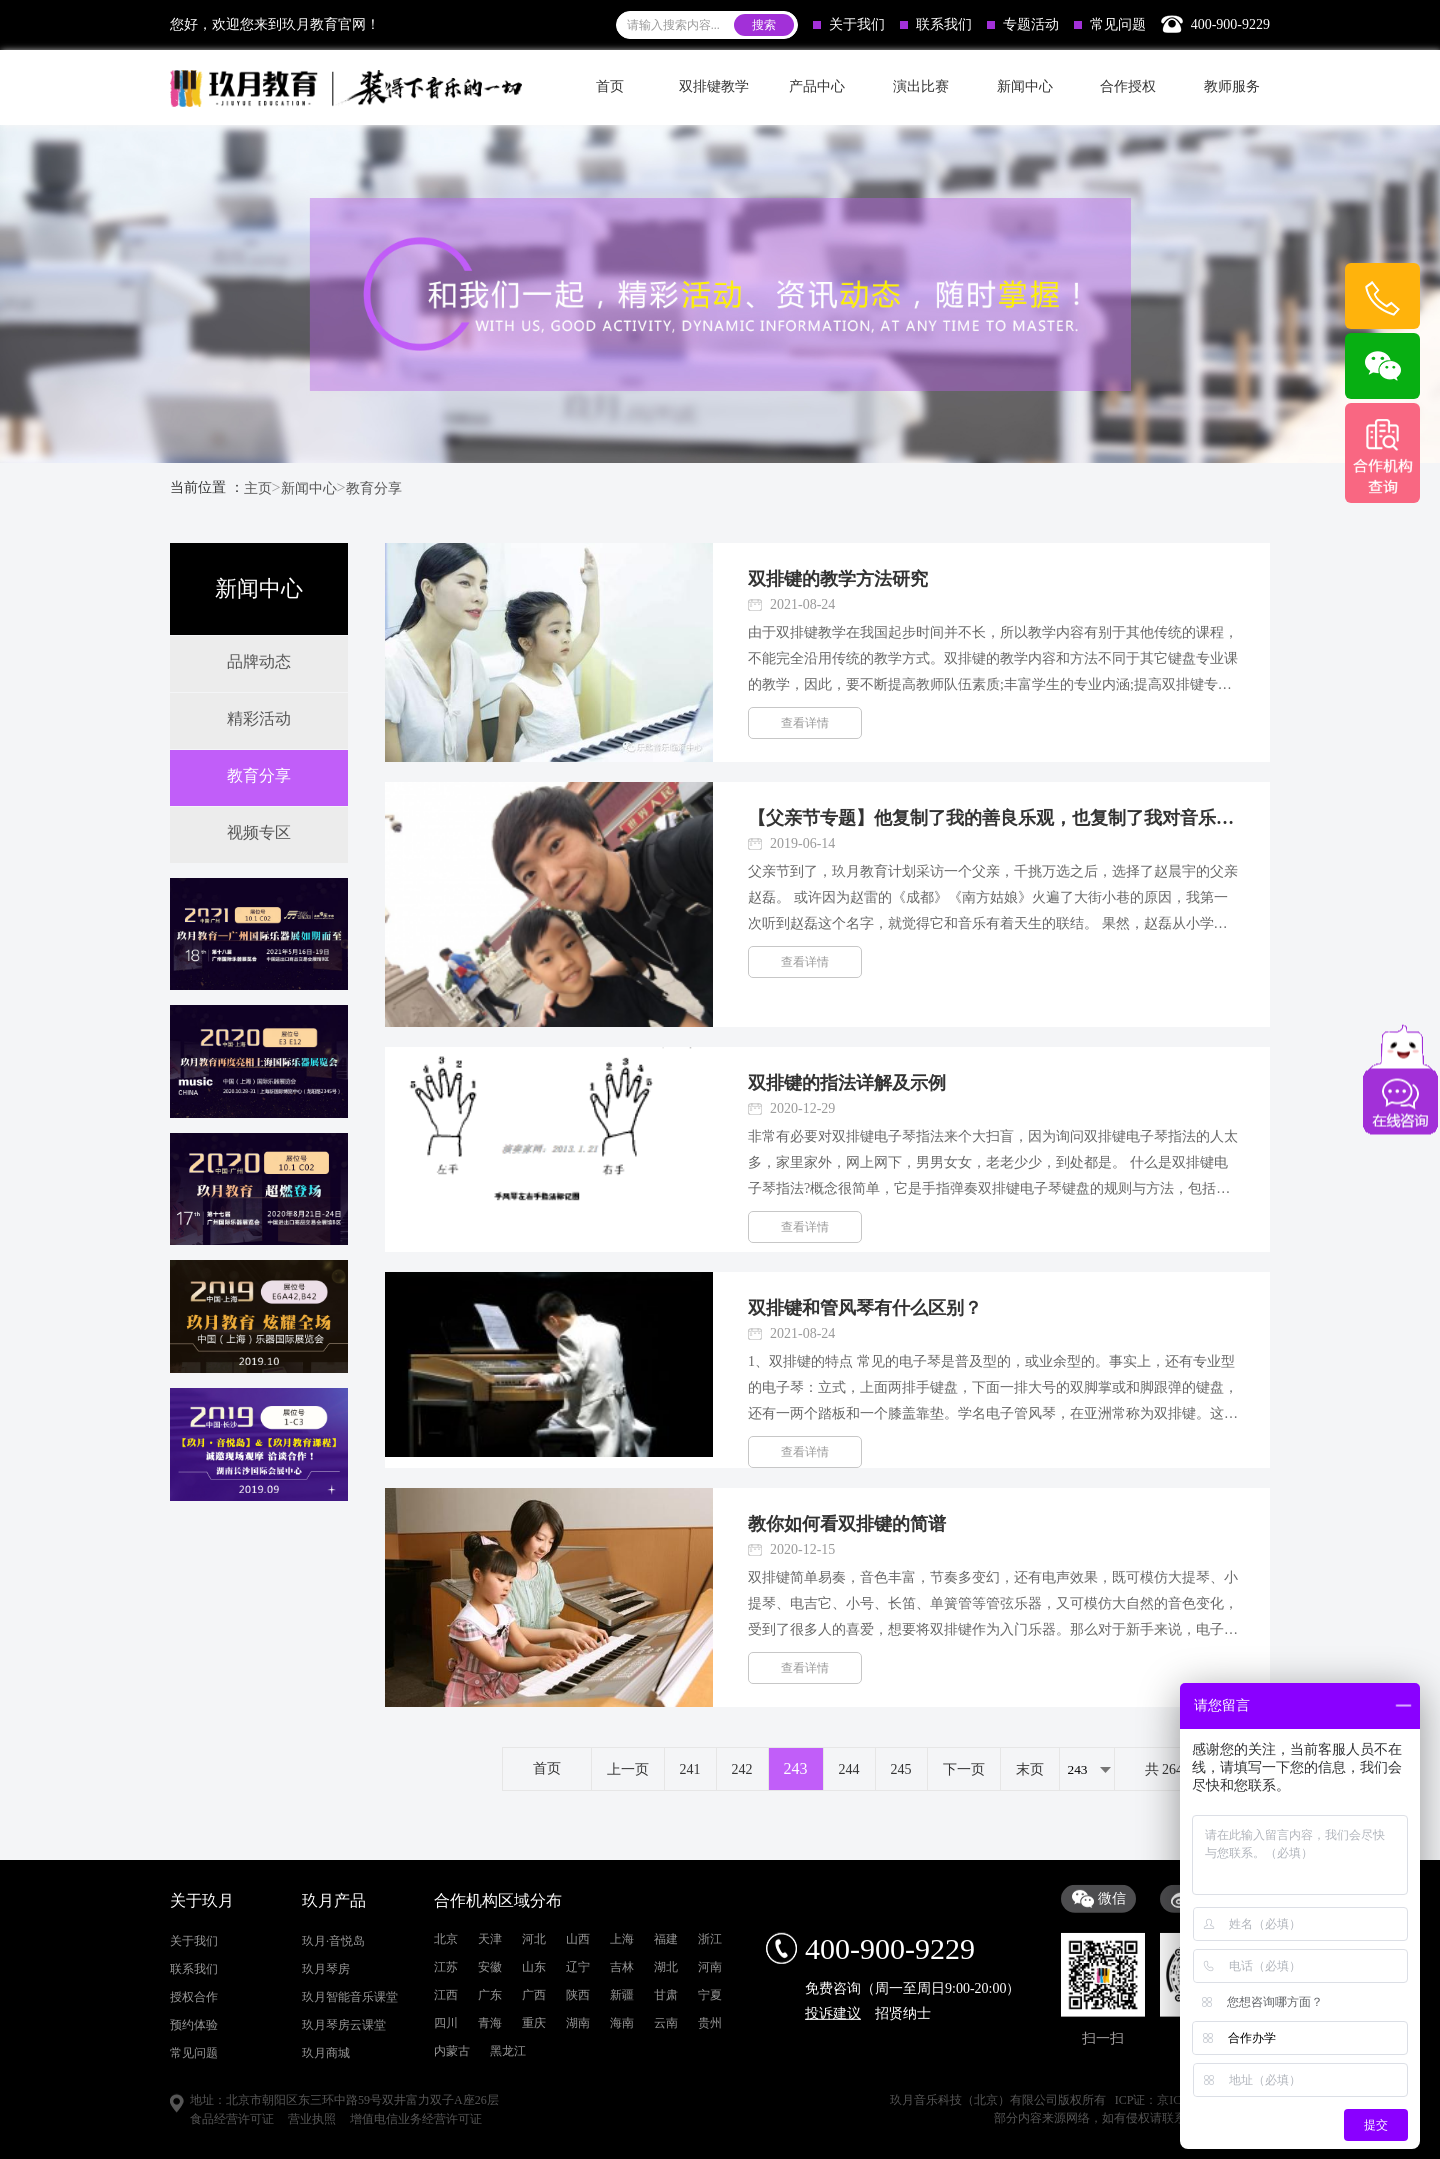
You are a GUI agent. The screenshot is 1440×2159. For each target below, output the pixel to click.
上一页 (628, 1769)
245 (901, 1769)
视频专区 (259, 832)
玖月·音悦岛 (333, 2115)
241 (690, 1769)
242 (742, 1769)
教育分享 (374, 488)
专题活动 (1023, 24)
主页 (258, 488)
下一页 (964, 1769)
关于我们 (849, 24)
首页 (610, 86)
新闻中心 (309, 488)
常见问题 (1110, 24)
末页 (1030, 1769)
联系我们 (936, 24)
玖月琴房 (326, 2143)
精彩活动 (259, 718)
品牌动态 (259, 661)
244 (849, 1769)
